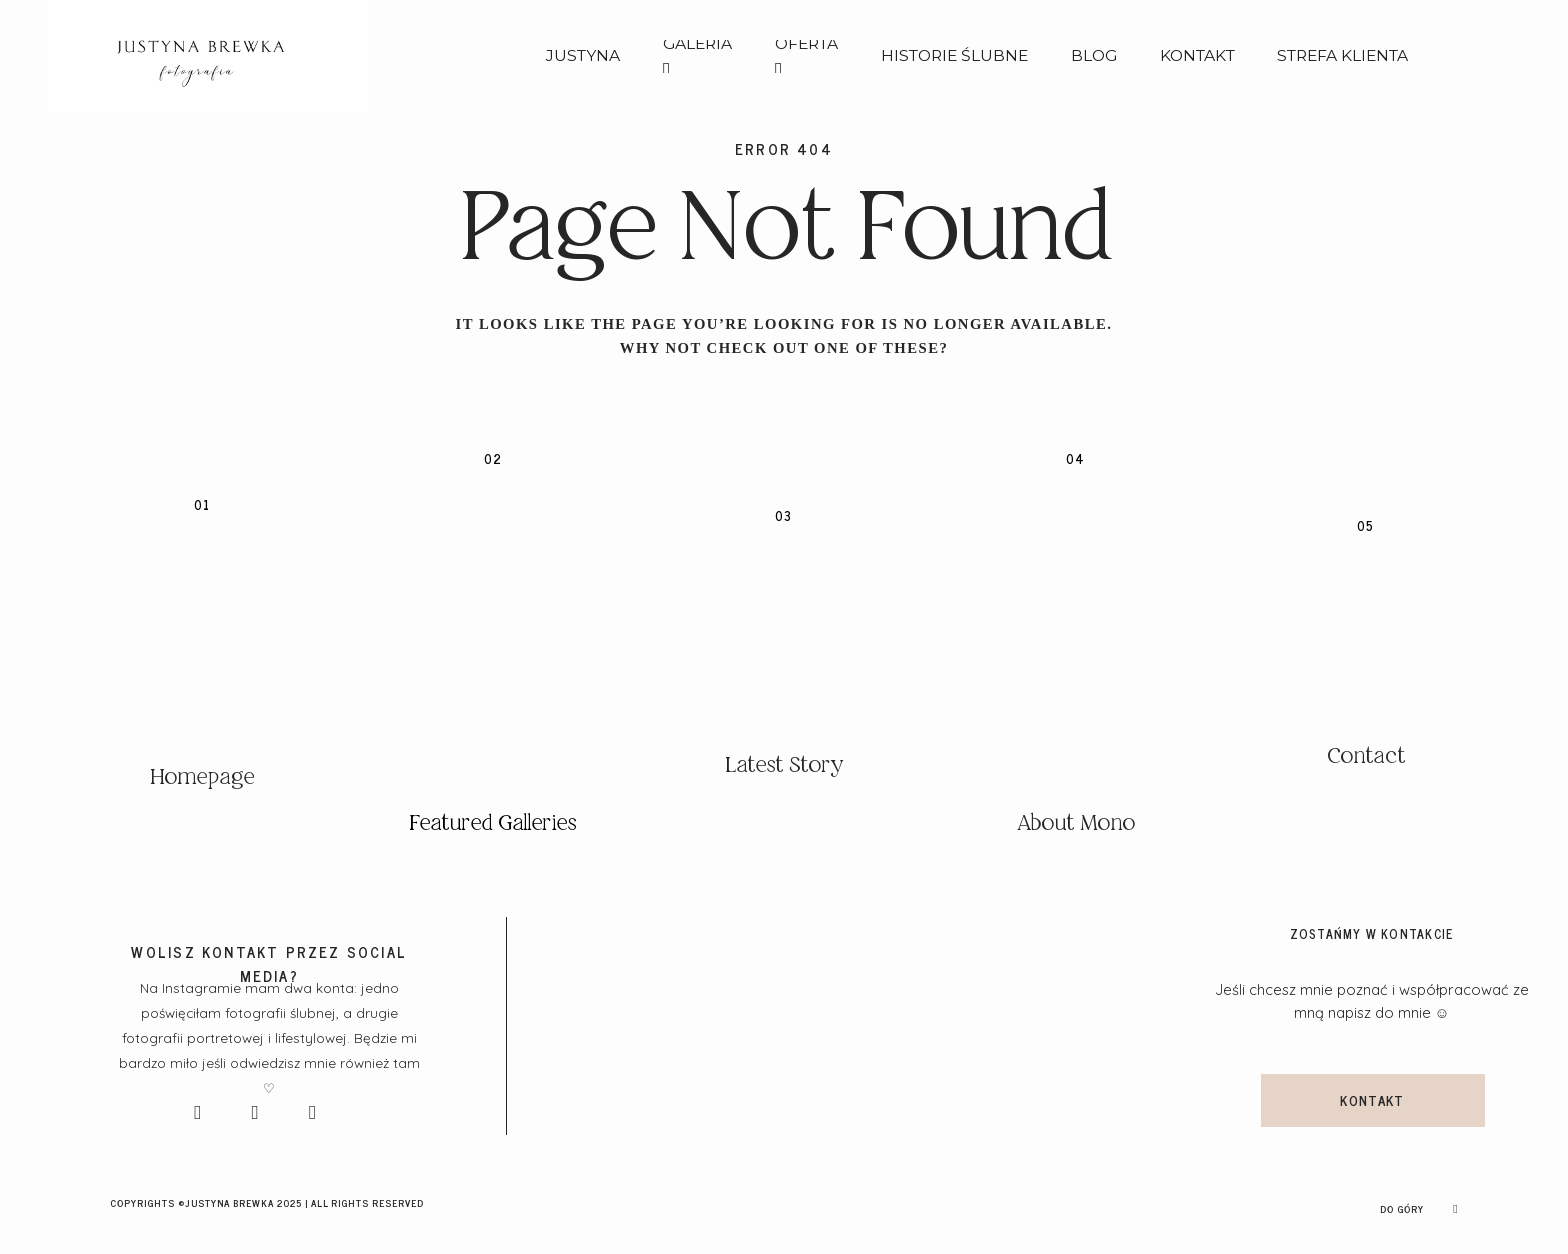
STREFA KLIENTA (1342, 55)
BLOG (1094, 55)
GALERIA (697, 55)
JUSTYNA (583, 55)
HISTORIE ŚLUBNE (954, 55)
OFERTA (806, 55)
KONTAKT (1197, 55)
